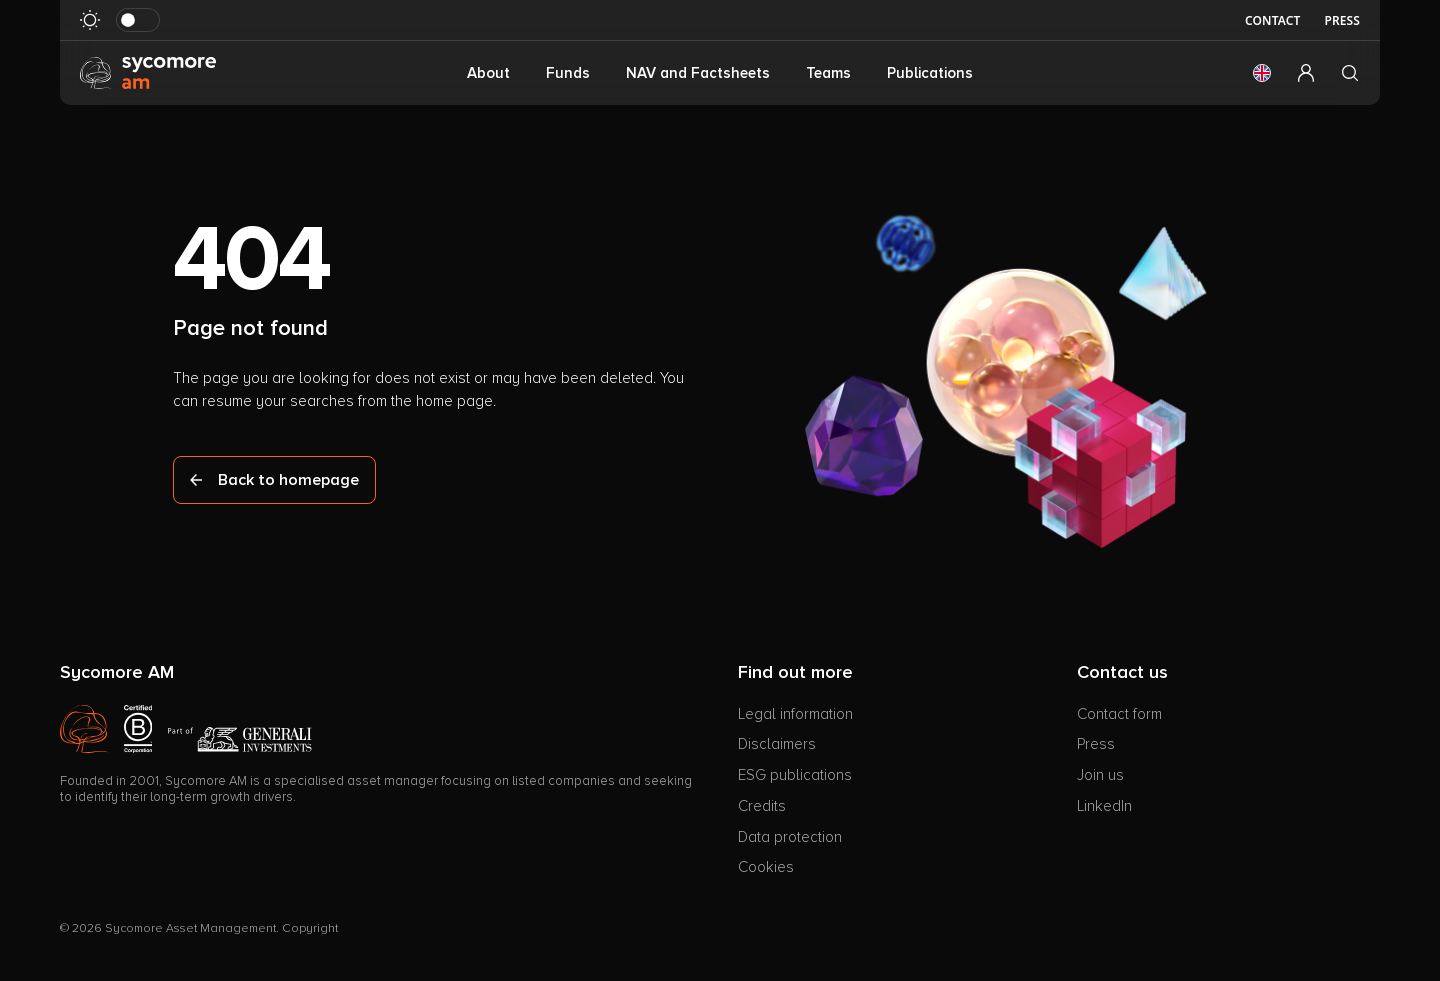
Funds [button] (568, 73)
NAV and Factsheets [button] (698, 73)
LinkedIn (1104, 806)
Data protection (790, 837)
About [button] (488, 73)
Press (1342, 20)
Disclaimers (777, 744)
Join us (1100, 775)
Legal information (795, 714)
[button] (1262, 73)
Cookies (766, 867)
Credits (762, 806)
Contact (1273, 20)
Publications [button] (930, 73)
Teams (828, 73)
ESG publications (795, 775)
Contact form (1119, 714)
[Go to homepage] (148, 72)
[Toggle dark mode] (138, 20)
